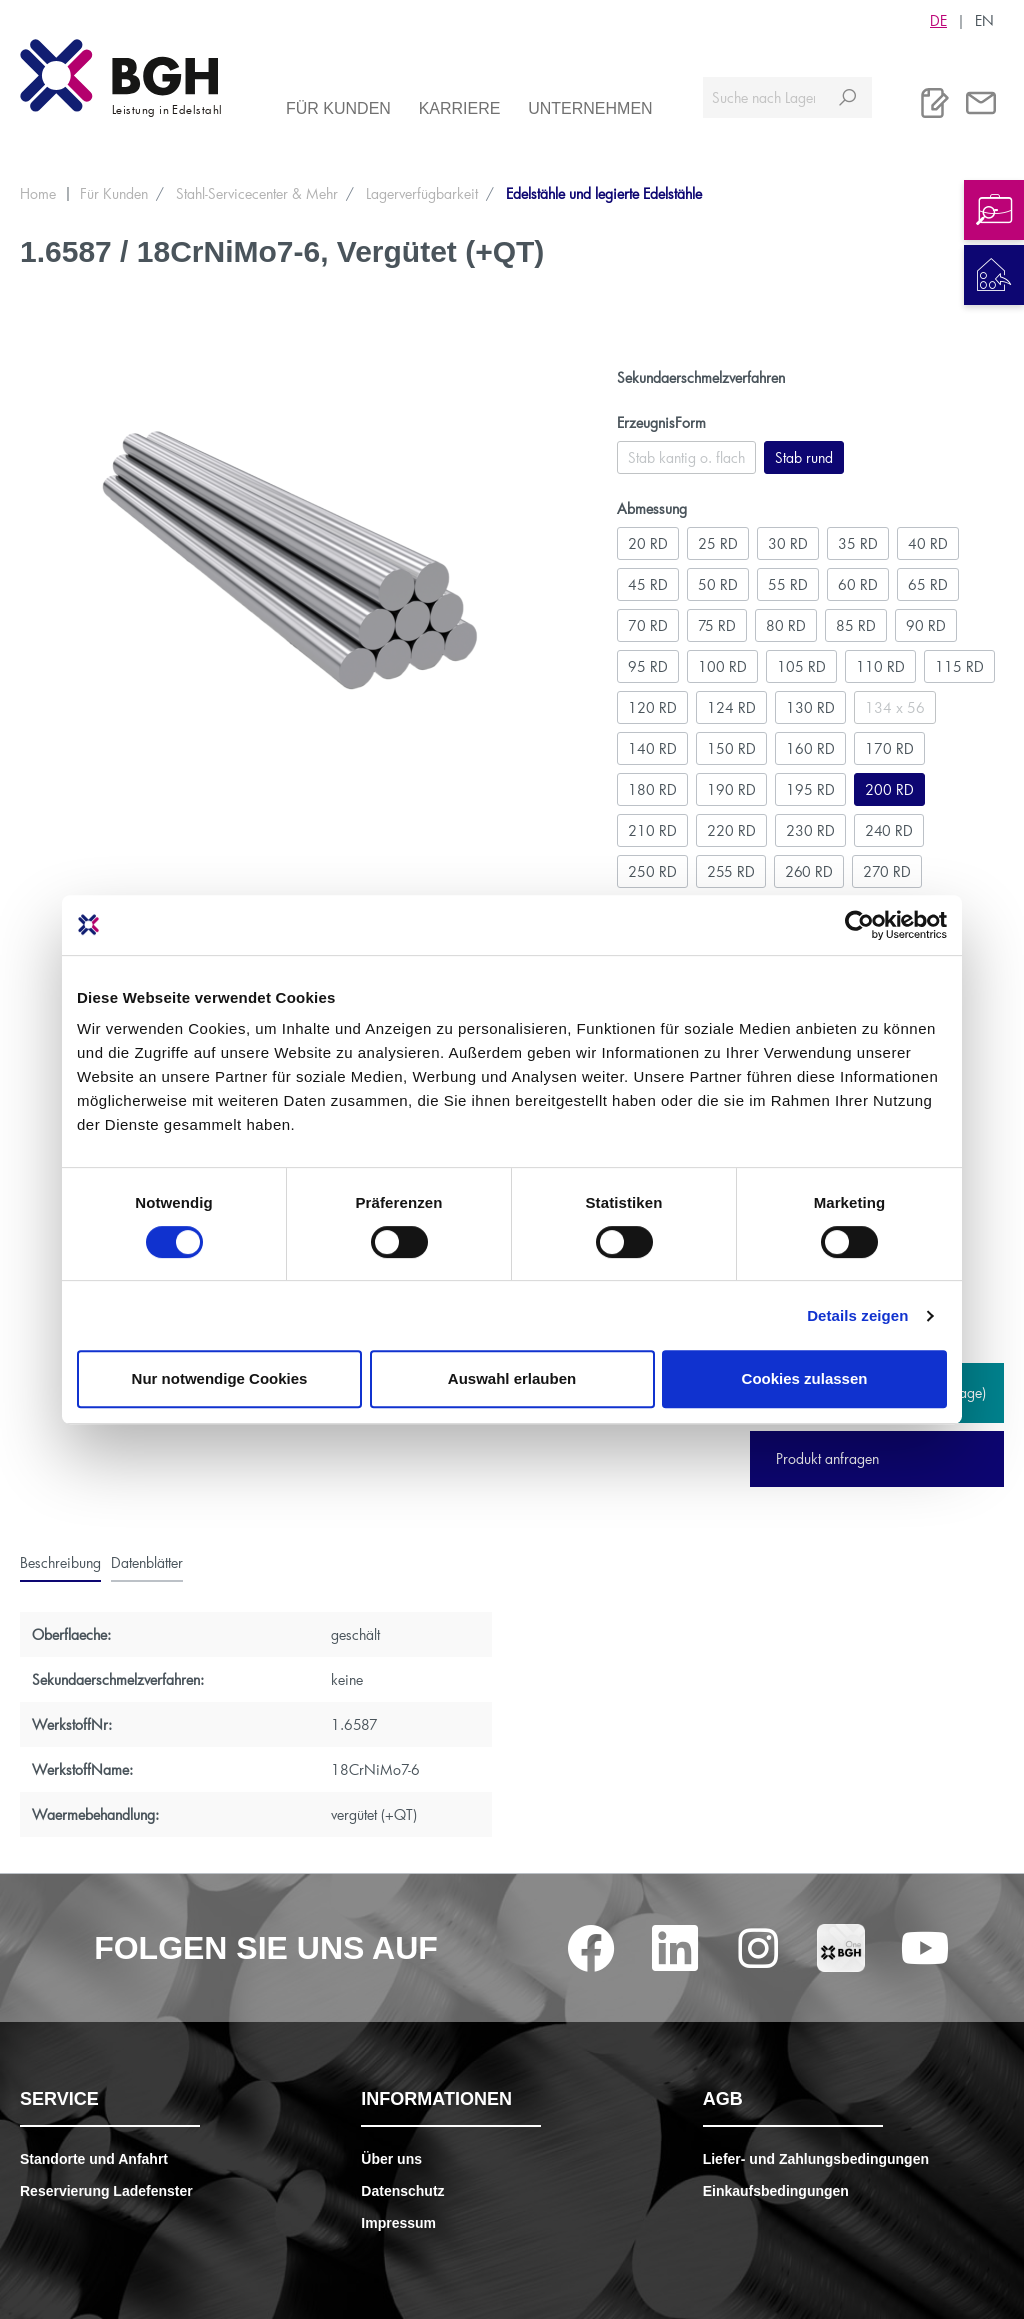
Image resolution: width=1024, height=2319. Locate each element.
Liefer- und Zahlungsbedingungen (816, 2159)
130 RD (810, 707)
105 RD (801, 666)
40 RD (928, 543)
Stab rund (804, 457)
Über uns (391, 2159)
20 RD (648, 543)
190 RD (731, 789)
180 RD (652, 789)
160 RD (810, 748)
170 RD (889, 748)
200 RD (889, 789)
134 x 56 (895, 707)
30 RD (788, 543)
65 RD (928, 584)
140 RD (652, 748)
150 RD (731, 748)
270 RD (887, 871)
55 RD (788, 584)
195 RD (810, 789)
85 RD (856, 625)
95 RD (648, 666)
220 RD (731, 830)
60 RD (858, 584)
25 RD (718, 543)
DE (938, 20)
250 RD (652, 871)
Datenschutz (402, 2191)
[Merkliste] (935, 103)
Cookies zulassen (805, 1378)
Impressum (398, 2223)
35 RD (858, 543)
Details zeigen (857, 1315)
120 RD (652, 707)
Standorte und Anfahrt (94, 2159)
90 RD (926, 625)
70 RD (648, 625)
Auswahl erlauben (512, 1378)
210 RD (652, 830)
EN (984, 20)
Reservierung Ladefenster (106, 2191)
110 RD (880, 666)
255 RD (731, 871)
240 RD (889, 830)
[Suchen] (847, 97)
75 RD (717, 625)
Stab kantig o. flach (686, 457)
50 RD (718, 584)
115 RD (959, 666)
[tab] (60, 1562)
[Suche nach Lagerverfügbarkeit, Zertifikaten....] (763, 97)
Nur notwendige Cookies (220, 1378)
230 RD (810, 830)
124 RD (731, 707)
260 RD (809, 871)
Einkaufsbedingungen (776, 2191)
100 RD (722, 666)
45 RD (648, 584)
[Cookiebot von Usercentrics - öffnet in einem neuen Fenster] (859, 925)
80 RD (786, 625)
